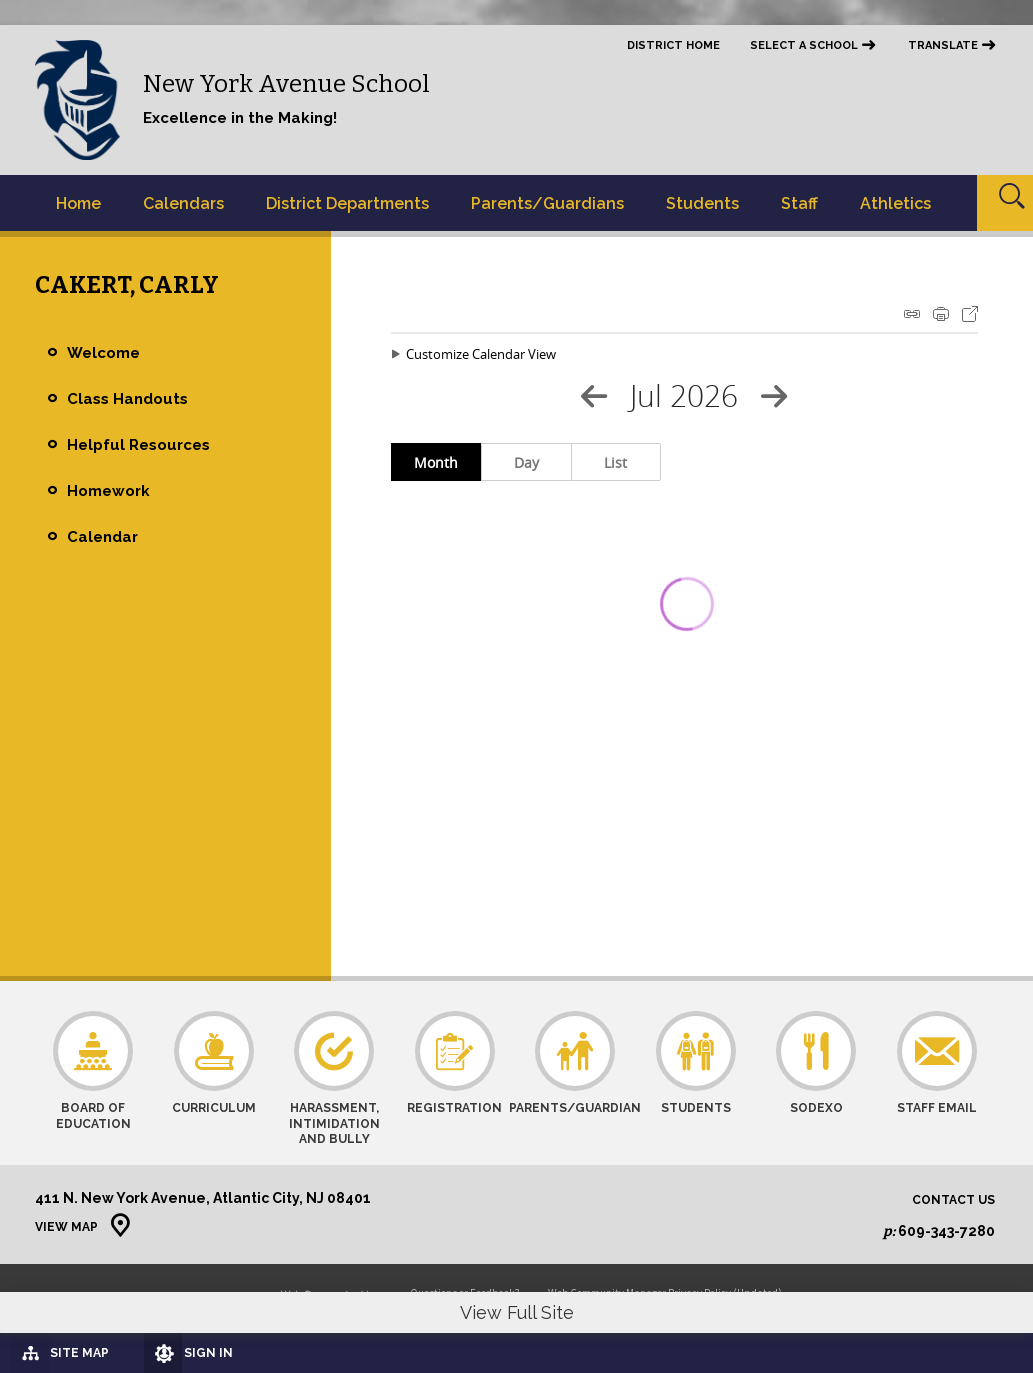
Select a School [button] (804, 45)
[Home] (78, 203)
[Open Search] (1005, 203)
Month (436, 462)
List (615, 462)
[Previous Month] (594, 396)
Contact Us (953, 1200)
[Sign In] (220, 1353)
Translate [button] (943, 45)
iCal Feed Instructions (912, 314)
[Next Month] (774, 396)
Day (526, 462)
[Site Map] (83, 1352)
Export (970, 314)
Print (941, 314)
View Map (66, 1227)
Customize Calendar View (481, 354)
